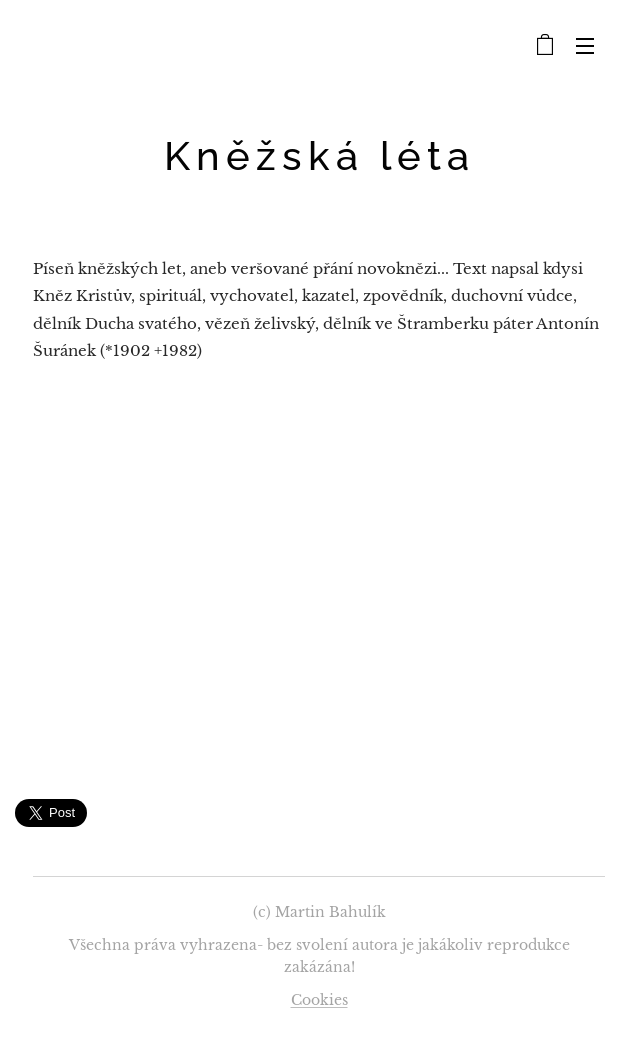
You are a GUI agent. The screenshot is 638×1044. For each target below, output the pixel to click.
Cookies (319, 1000)
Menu (585, 46)
